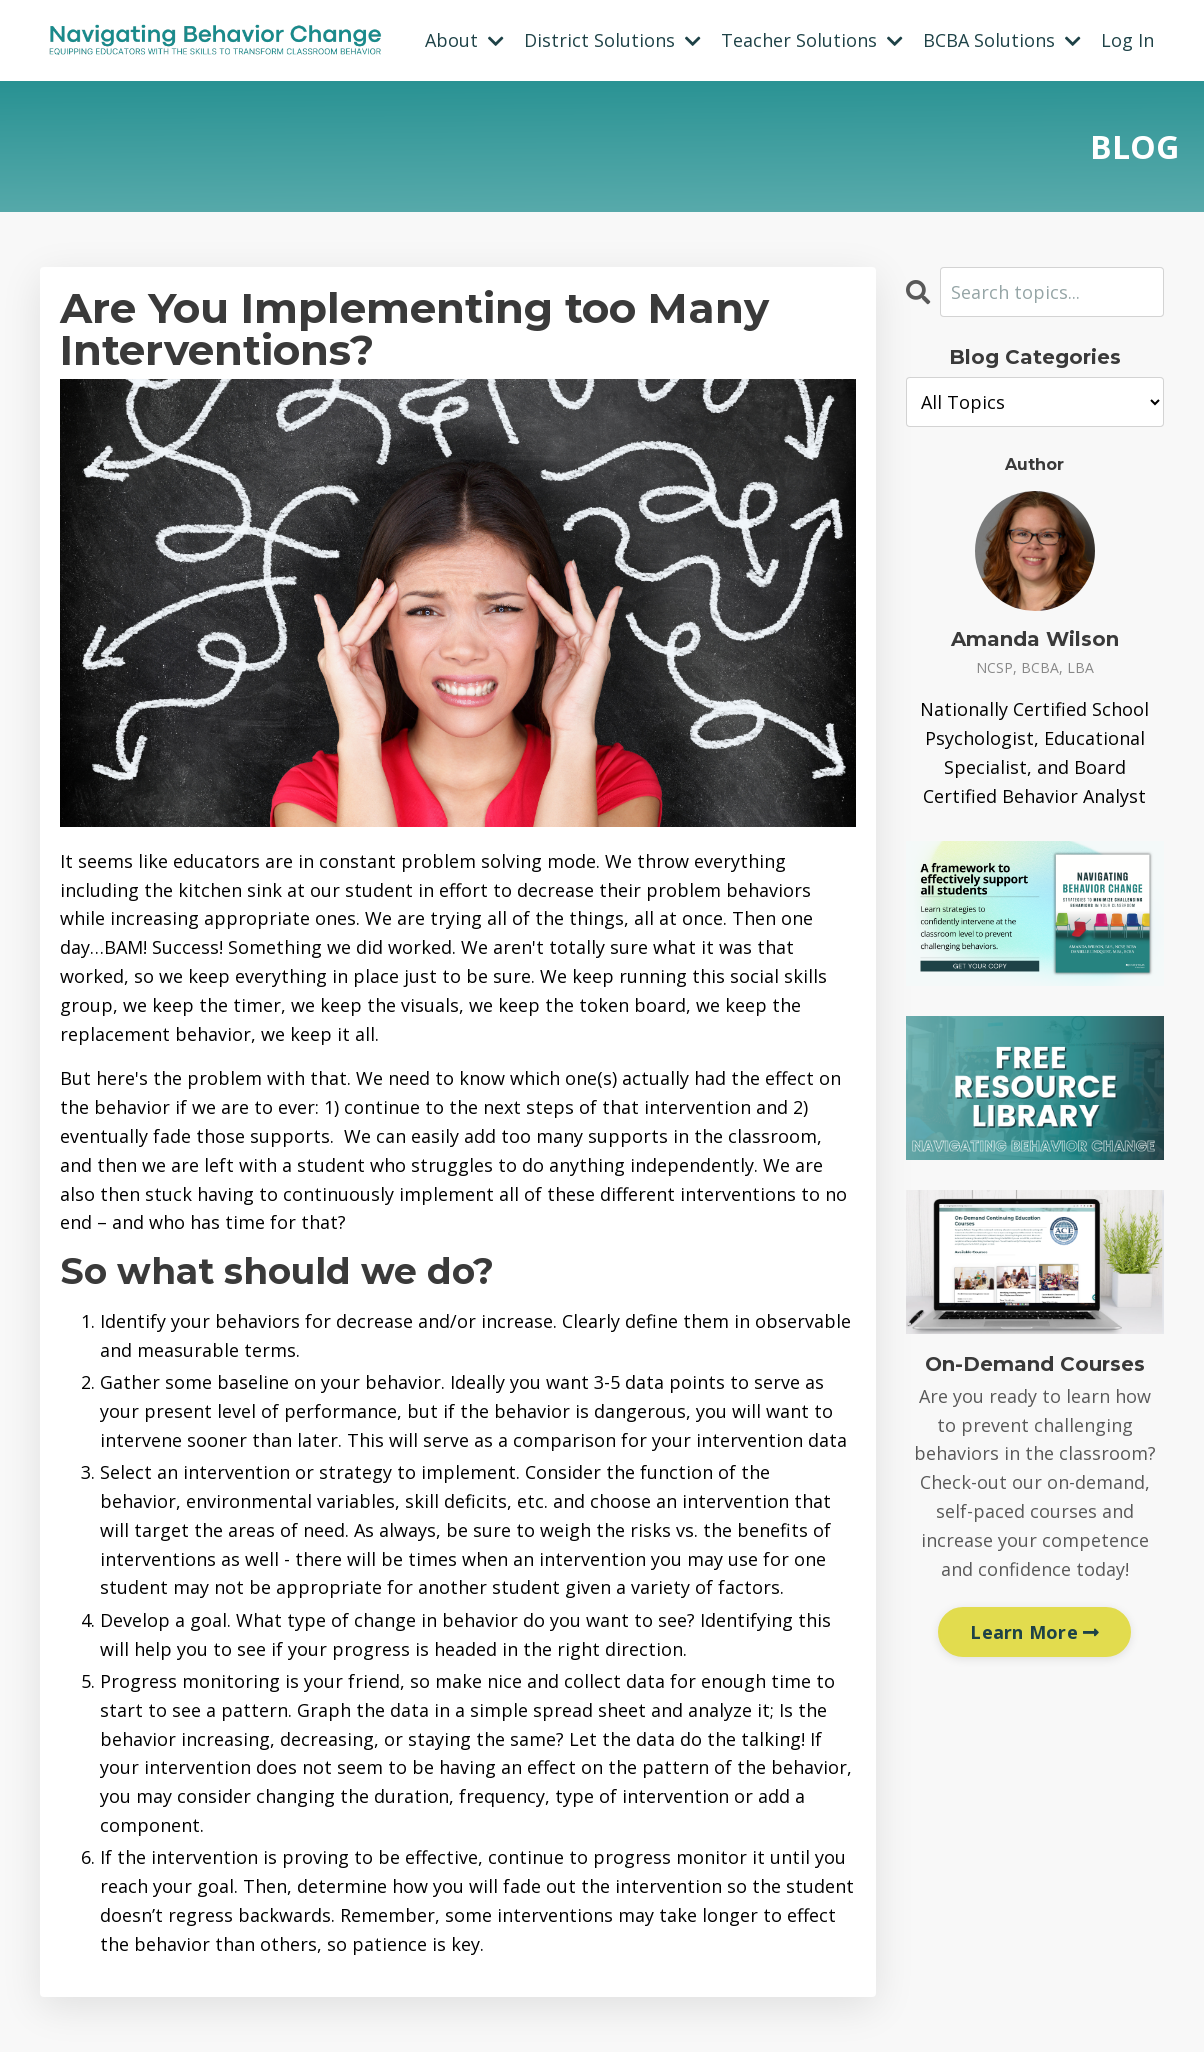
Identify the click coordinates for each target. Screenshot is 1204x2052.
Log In (1127, 40)
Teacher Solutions (812, 40)
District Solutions (612, 40)
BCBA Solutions (1002, 40)
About (464, 40)
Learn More (1034, 1632)
